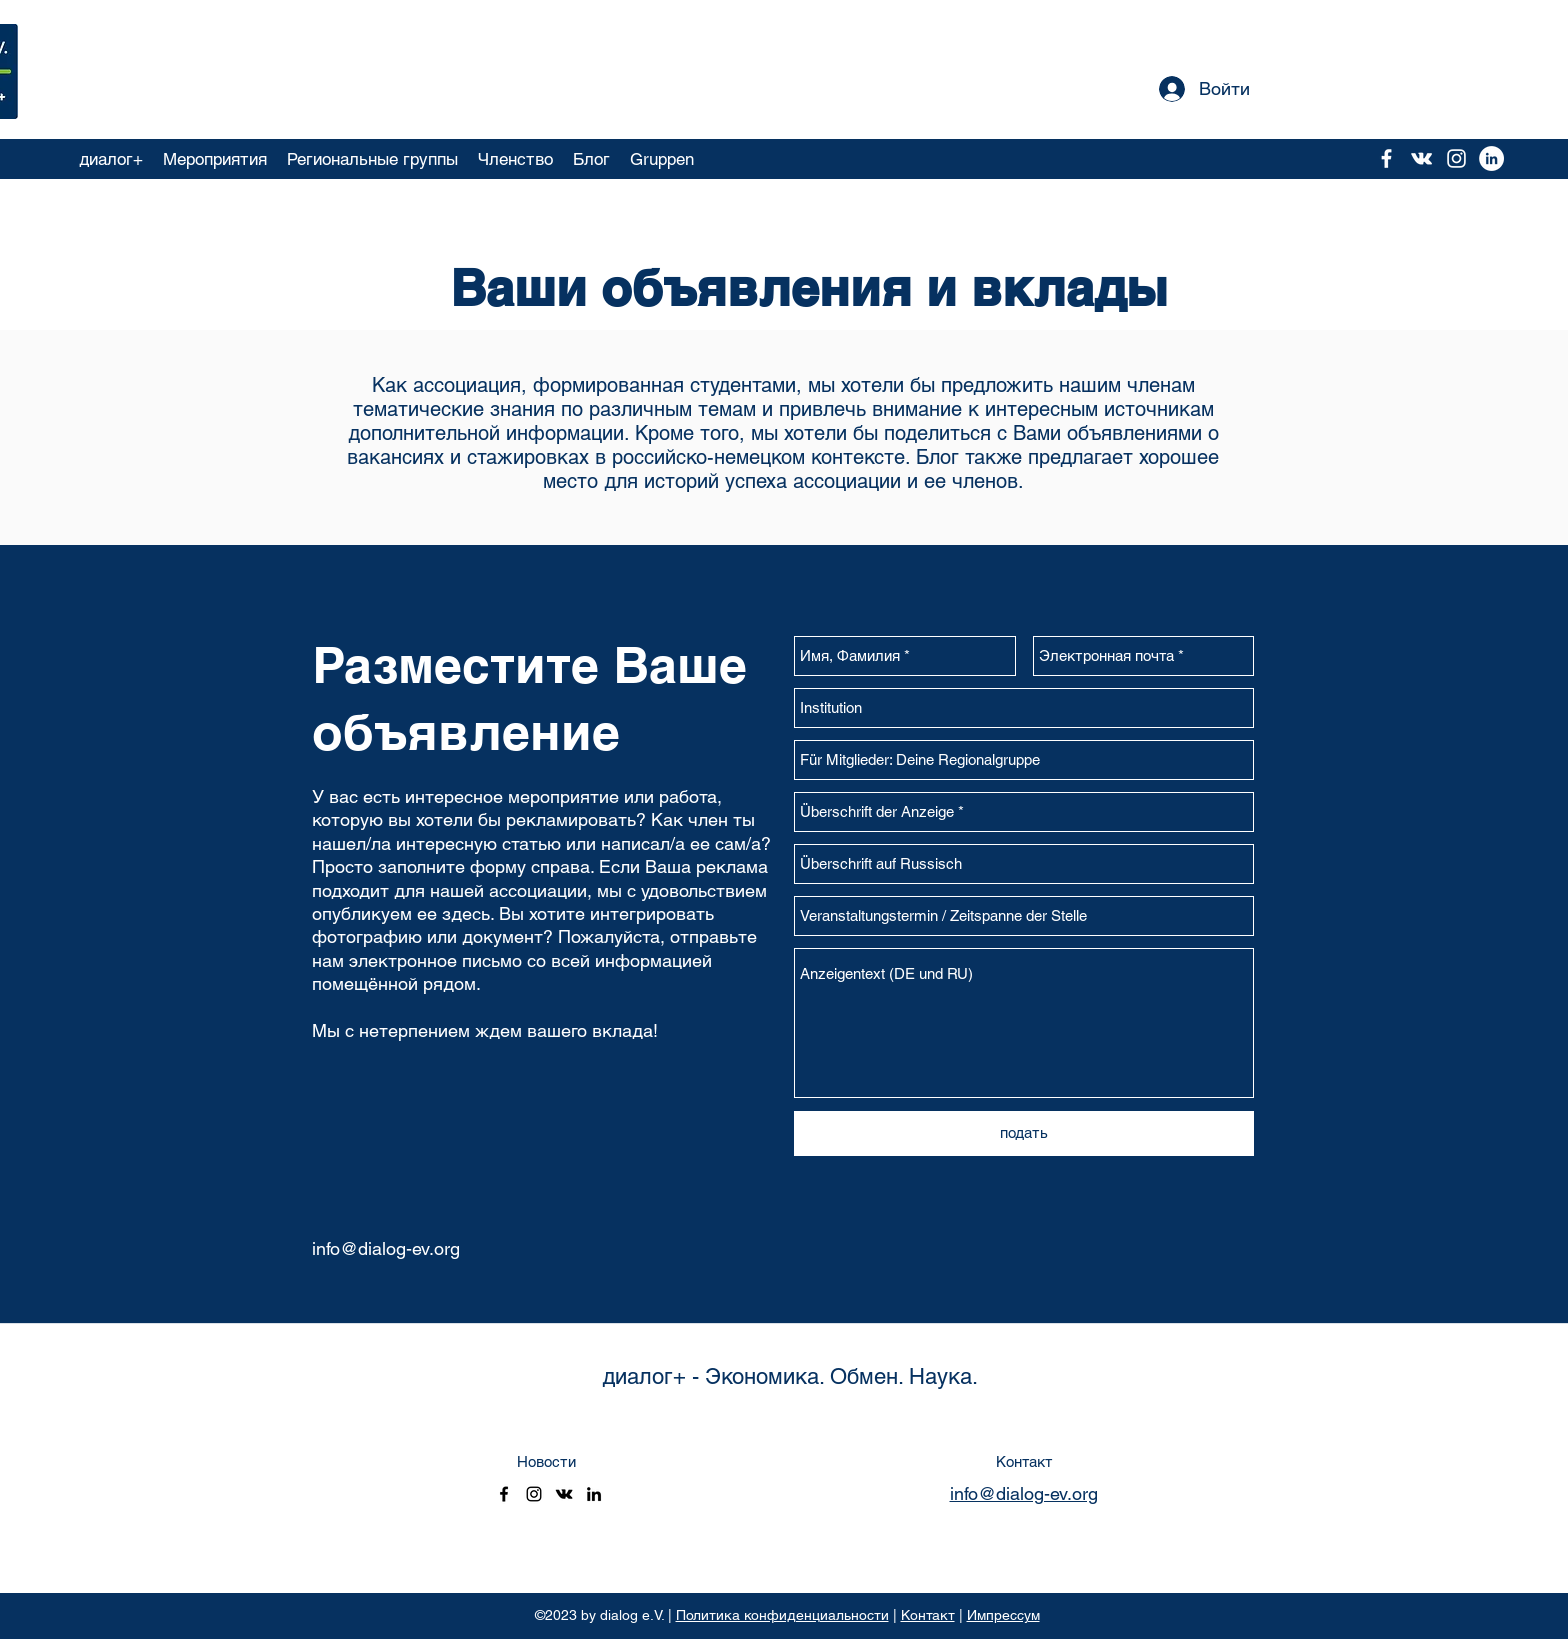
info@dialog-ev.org (386, 1248)
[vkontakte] (1421, 158)
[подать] (1024, 1133)
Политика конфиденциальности (782, 1615)
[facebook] (1386, 158)
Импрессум (1003, 1615)
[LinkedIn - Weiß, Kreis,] (1491, 158)
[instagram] (1456, 158)
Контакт (928, 1615)
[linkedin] (594, 1494)
